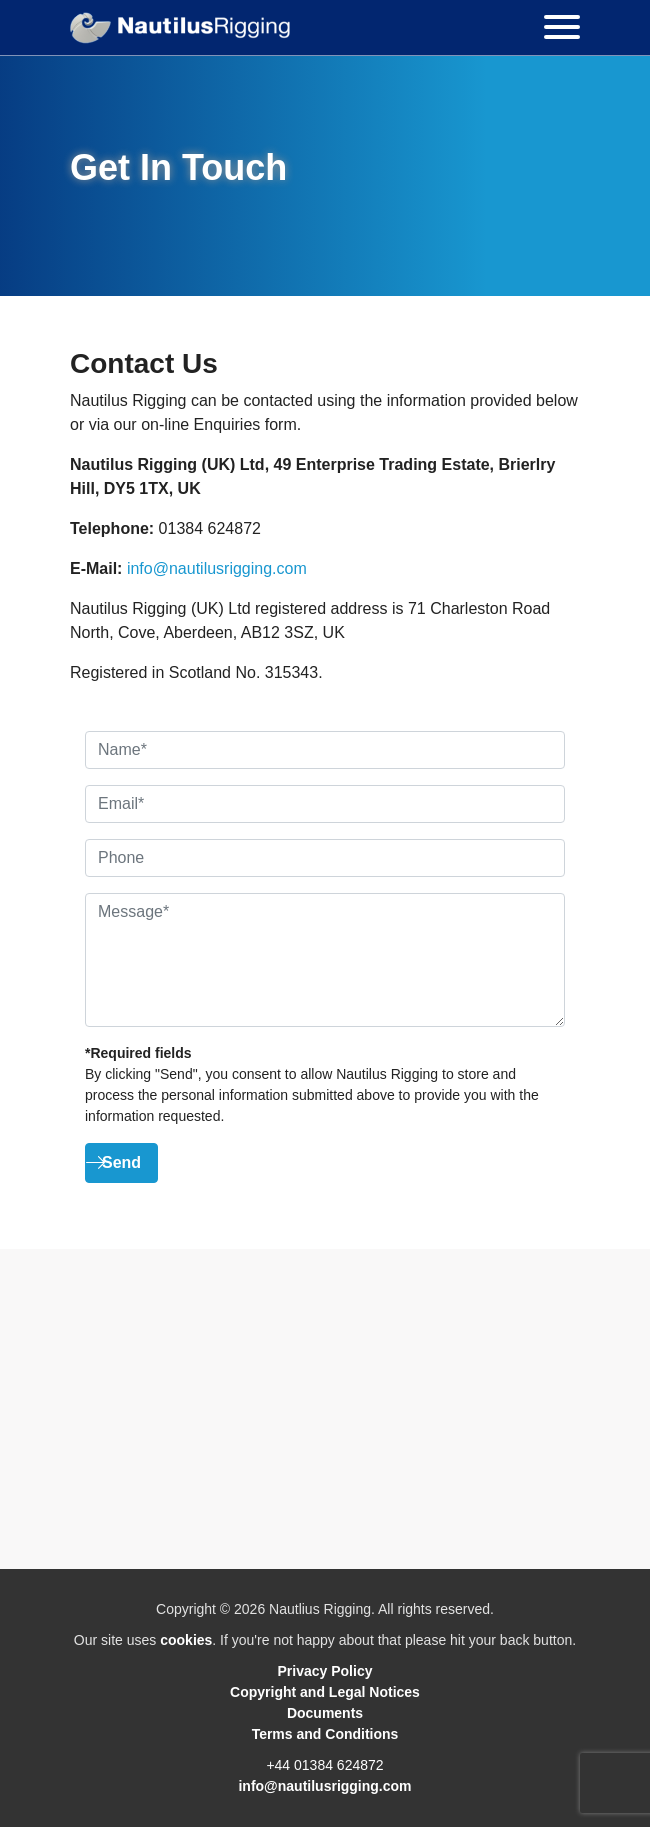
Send (121, 1162)
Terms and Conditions (325, 1734)
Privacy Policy (325, 1671)
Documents (325, 1713)
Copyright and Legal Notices (325, 1692)
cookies (186, 1640)
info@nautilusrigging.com (217, 568)
